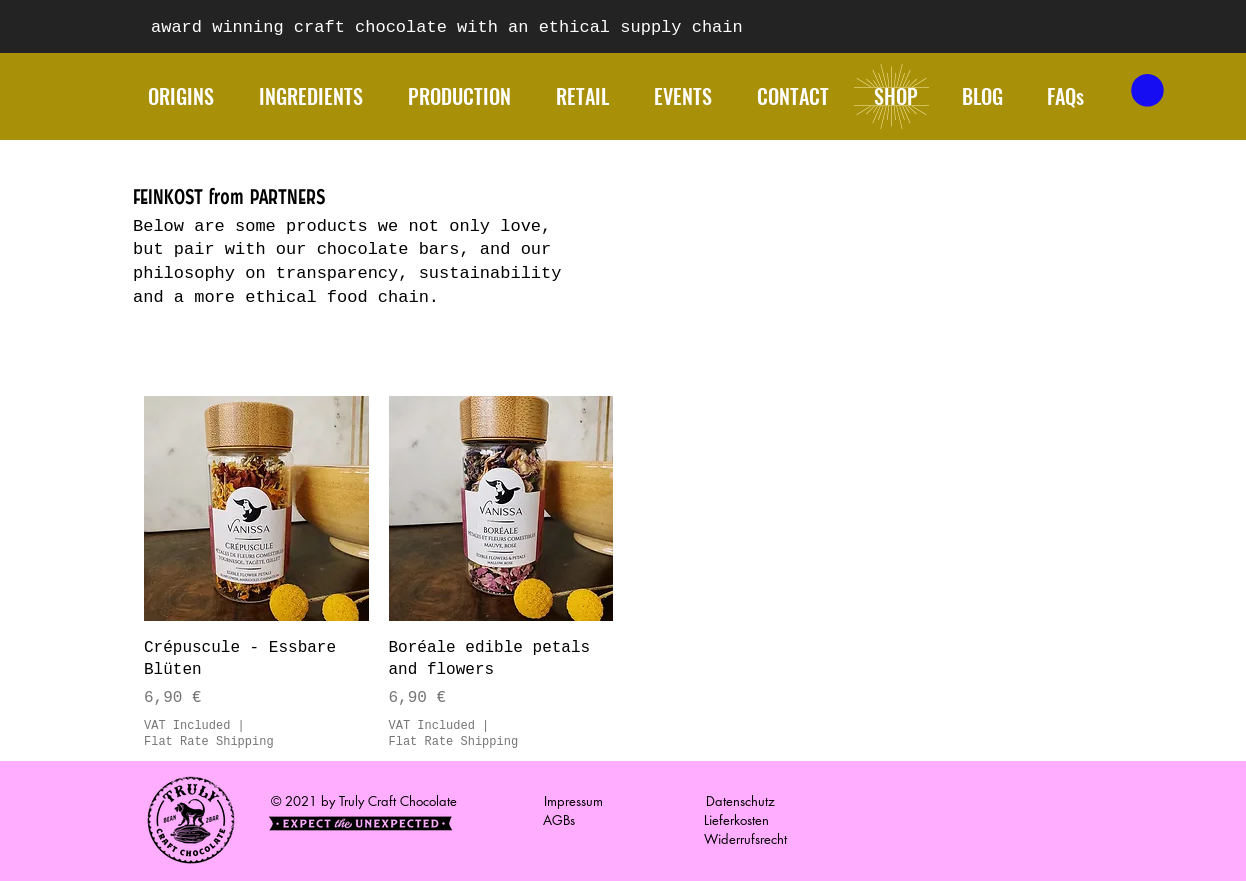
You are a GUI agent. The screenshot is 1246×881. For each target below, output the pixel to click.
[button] (1147, 90)
